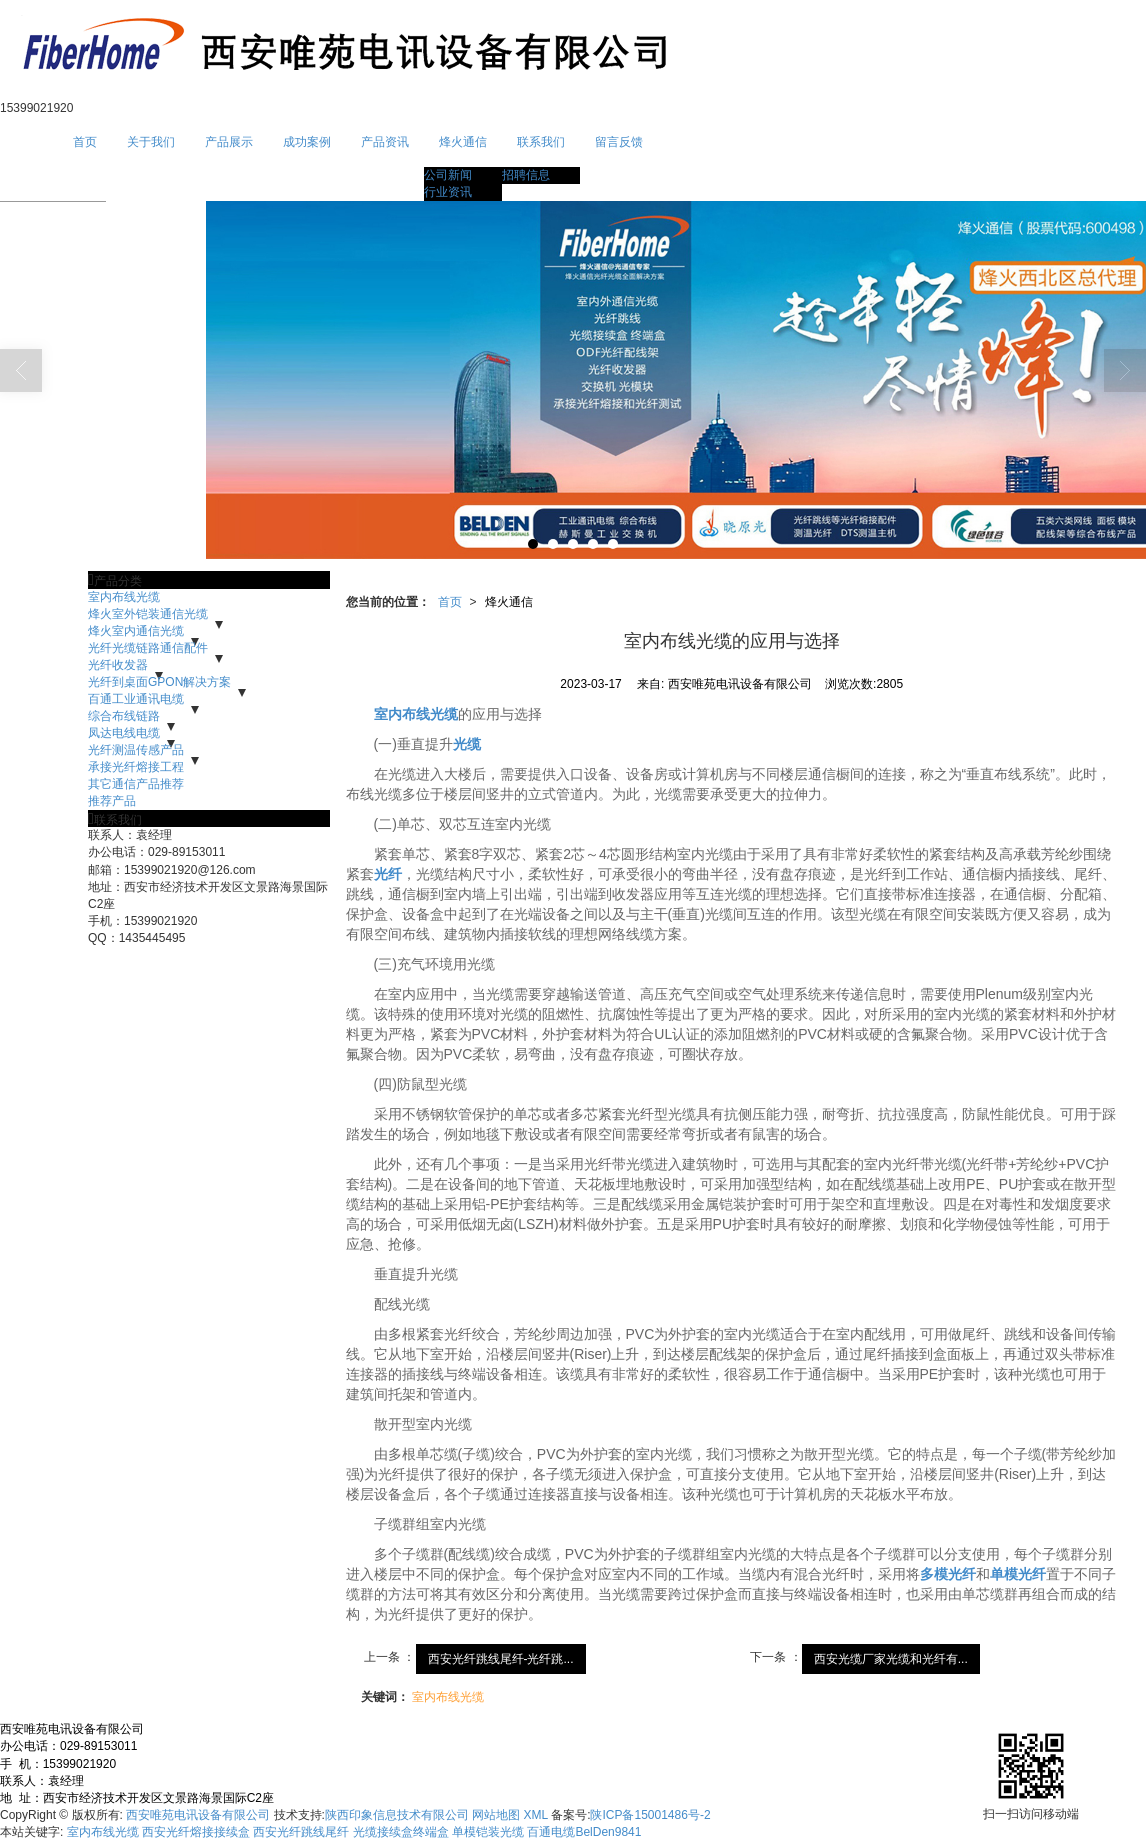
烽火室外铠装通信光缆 (148, 614)
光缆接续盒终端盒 (401, 1832)
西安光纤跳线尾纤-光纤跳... (501, 1659)
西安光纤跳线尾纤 (301, 1832)
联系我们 (541, 142)
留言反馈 (619, 142)
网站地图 (496, 1815)
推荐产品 (112, 801)
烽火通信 (463, 142)
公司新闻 (448, 175)
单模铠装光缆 (488, 1832)
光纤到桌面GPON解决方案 (159, 682)
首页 (85, 142)
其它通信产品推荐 (136, 784)
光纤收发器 (118, 665)
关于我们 (151, 142)
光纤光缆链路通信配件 (148, 648)
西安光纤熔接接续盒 (196, 1832)
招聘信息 (526, 175)
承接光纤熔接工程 (136, 767)
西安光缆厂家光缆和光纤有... (891, 1659)
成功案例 (307, 142)
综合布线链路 (124, 716)
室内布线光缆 (124, 597)
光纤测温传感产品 (136, 750)
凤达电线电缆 (124, 733)
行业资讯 (448, 192)
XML (536, 1815)
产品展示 (229, 142)
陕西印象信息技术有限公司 (397, 1815)
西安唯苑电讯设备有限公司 (198, 1815)
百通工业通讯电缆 (136, 699)
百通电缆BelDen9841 (584, 1832)
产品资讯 (385, 142)
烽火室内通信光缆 (136, 631)
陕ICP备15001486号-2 (650, 1815)
